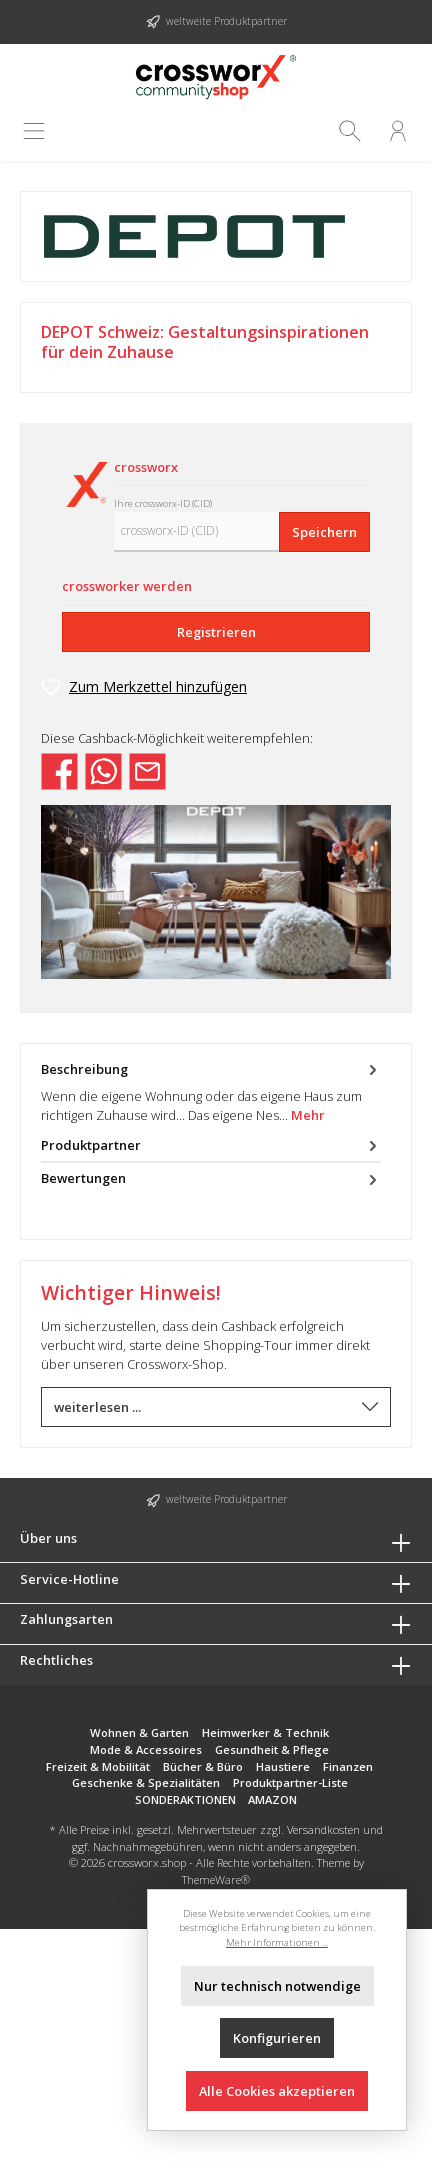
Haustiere (283, 1766)
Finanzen (348, 1766)
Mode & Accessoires (146, 1749)
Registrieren (216, 632)
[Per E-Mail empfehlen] (147, 770)
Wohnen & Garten (139, 1732)
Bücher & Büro (203, 1766)
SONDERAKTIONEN (185, 1799)
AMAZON (272, 1799)
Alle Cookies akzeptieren (277, 2091)
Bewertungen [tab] (211, 1178)
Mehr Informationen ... (277, 1942)
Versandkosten (323, 1829)
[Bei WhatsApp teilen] (103, 770)
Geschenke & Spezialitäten (146, 1782)
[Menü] (35, 131)
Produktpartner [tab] (211, 1145)
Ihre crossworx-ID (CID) (163, 503)
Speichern (324, 532)
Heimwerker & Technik (265, 1732)
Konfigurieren (277, 2038)
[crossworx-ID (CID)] (197, 532)
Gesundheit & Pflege (272, 1749)
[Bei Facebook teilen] (59, 770)
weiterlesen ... (216, 1407)
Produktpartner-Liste (290, 1782)
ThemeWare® (216, 1879)
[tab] (211, 1092)
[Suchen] (350, 131)
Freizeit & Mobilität (98, 1766)
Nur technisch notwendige (277, 1986)
